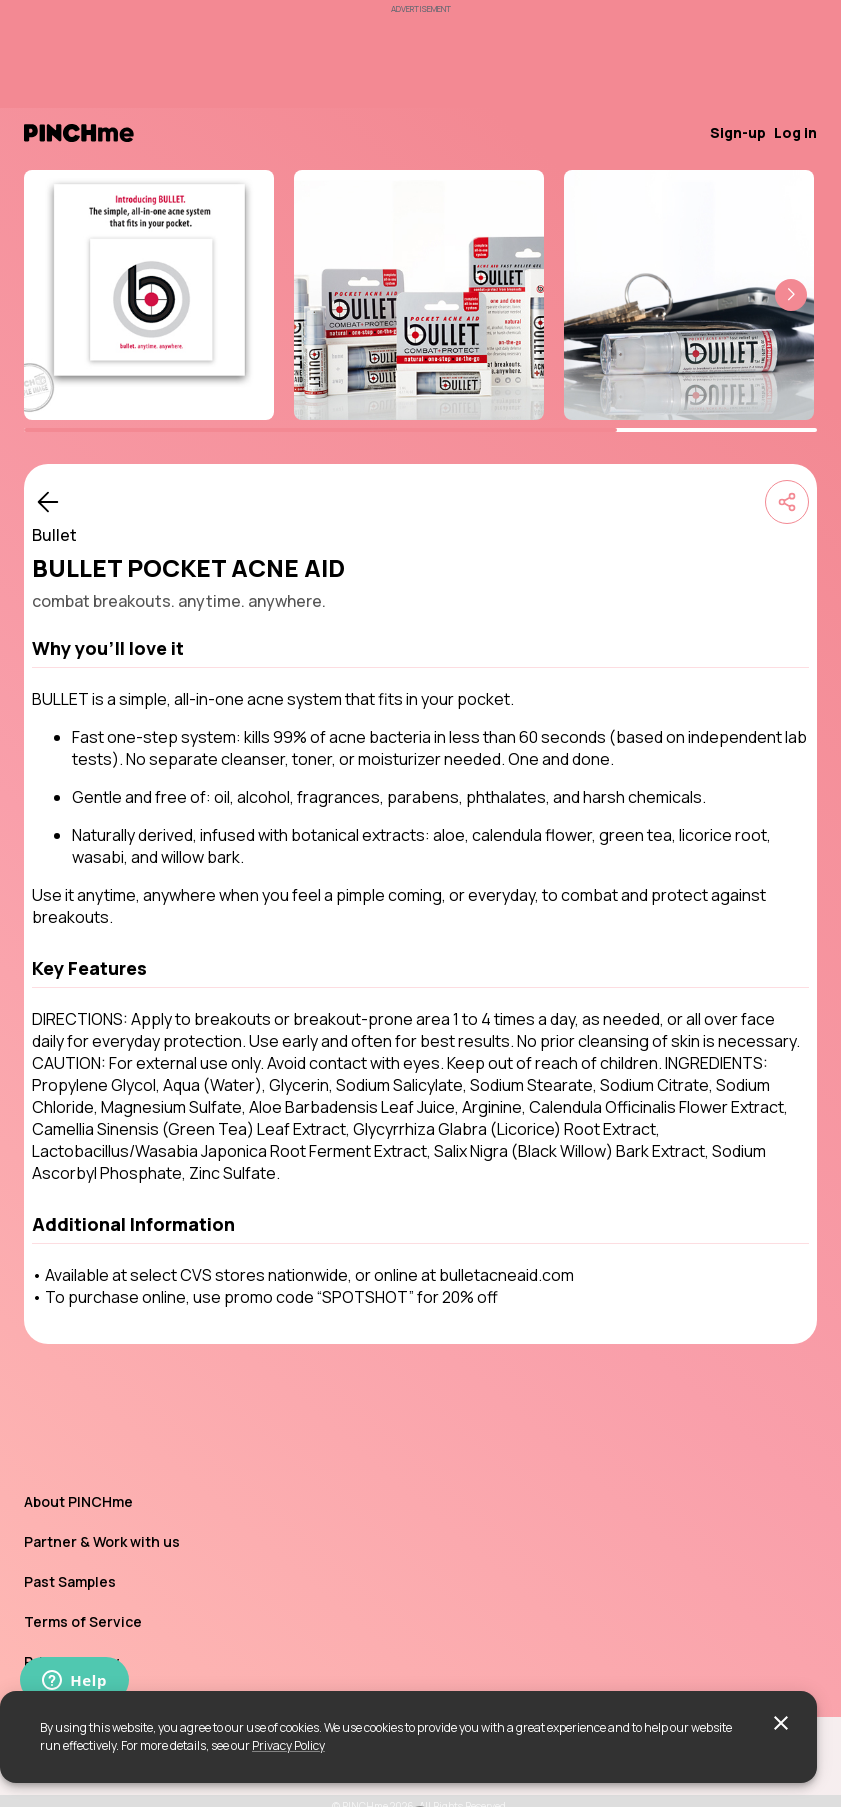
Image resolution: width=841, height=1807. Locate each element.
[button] (791, 295)
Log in (795, 132)
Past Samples (70, 1581)
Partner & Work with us (102, 1541)
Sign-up (738, 132)
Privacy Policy (288, 1745)
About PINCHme (78, 1501)
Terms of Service (83, 1621)
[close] (781, 1723)
